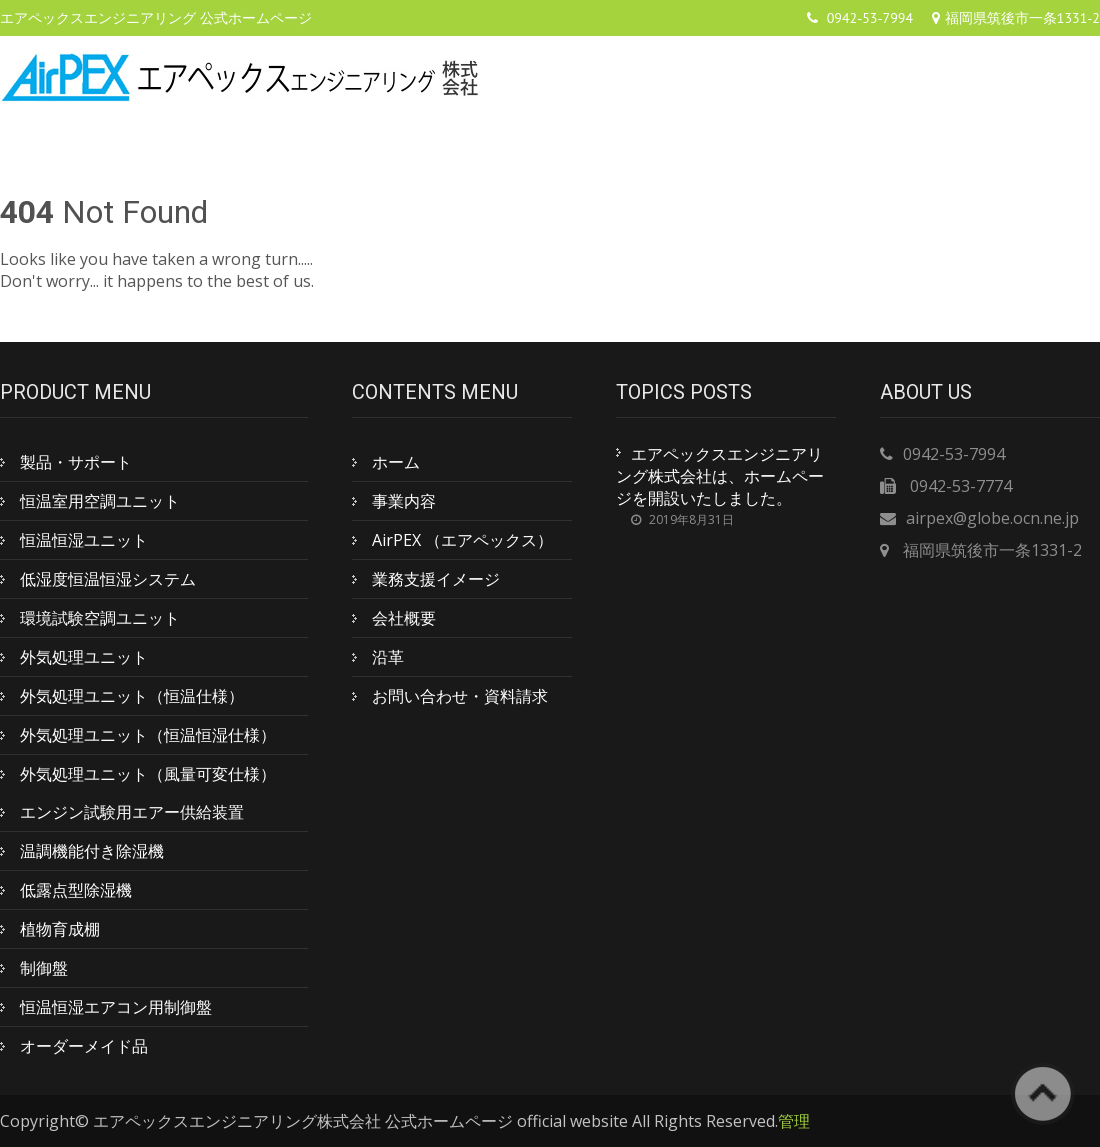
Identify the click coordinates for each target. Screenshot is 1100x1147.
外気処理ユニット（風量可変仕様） (148, 774)
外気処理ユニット (84, 657)
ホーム (396, 462)
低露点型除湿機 (76, 890)
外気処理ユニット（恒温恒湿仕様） (148, 735)
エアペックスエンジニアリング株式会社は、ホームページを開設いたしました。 (720, 476)
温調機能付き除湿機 (92, 851)
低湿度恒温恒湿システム (108, 579)
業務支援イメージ (436, 579)
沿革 (388, 657)
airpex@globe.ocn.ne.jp (992, 518)
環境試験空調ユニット (100, 618)
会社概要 (404, 618)
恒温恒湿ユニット (84, 540)
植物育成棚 (60, 929)
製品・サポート (76, 462)
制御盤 (44, 968)
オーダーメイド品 (84, 1046)
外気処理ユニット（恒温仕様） (132, 696)
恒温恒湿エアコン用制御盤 (116, 1007)
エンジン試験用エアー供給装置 (132, 812)
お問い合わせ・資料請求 (460, 696)
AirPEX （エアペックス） (462, 540)
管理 (794, 1121)
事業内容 (404, 501)
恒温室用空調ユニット (100, 501)
